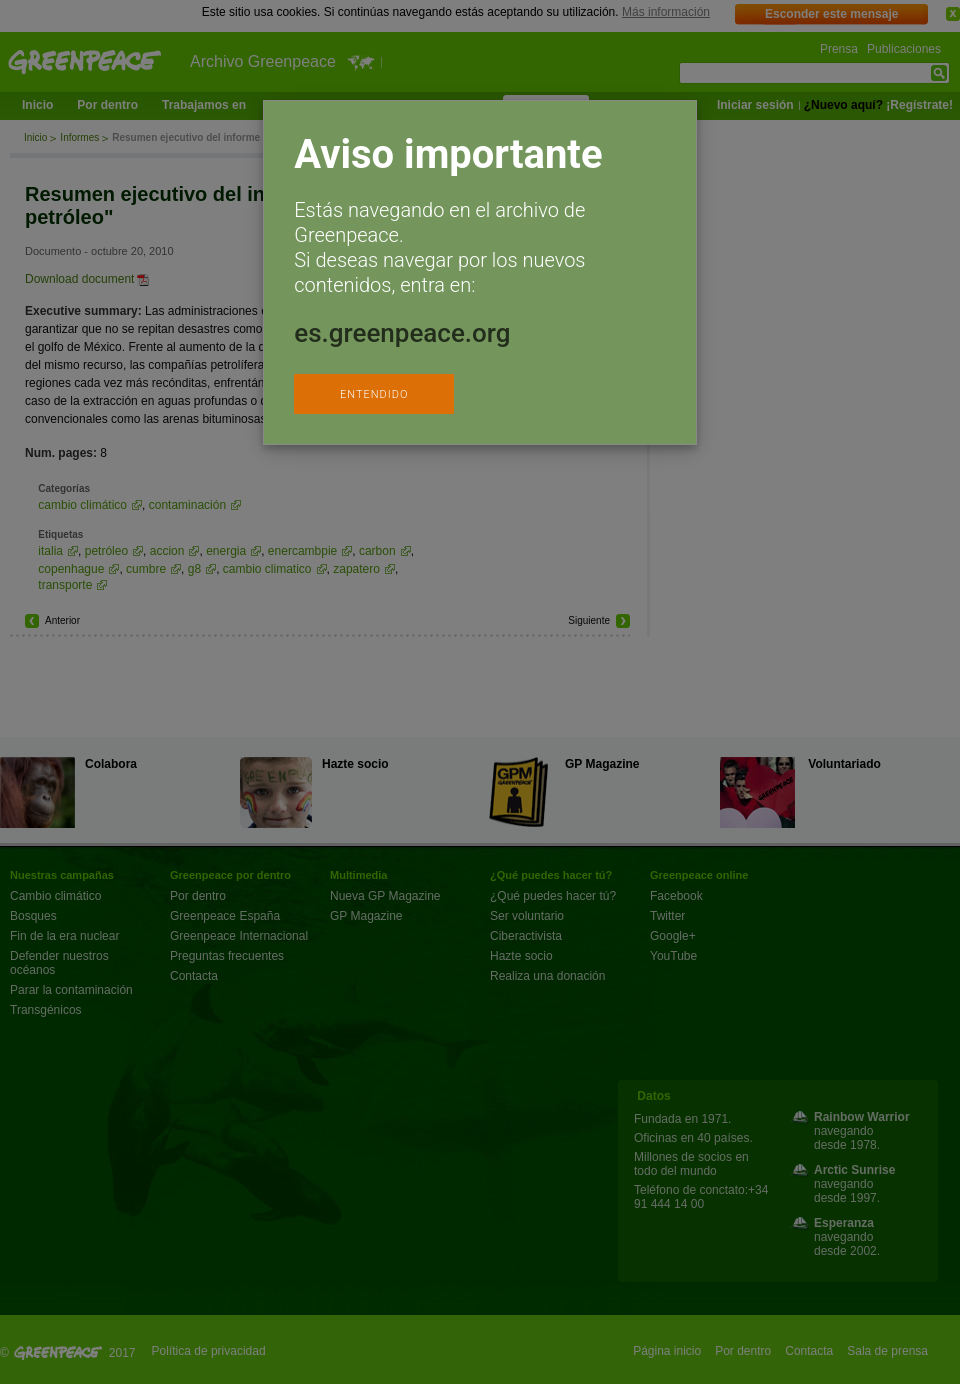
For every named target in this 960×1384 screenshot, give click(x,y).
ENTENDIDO (374, 394)
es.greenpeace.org (402, 333)
